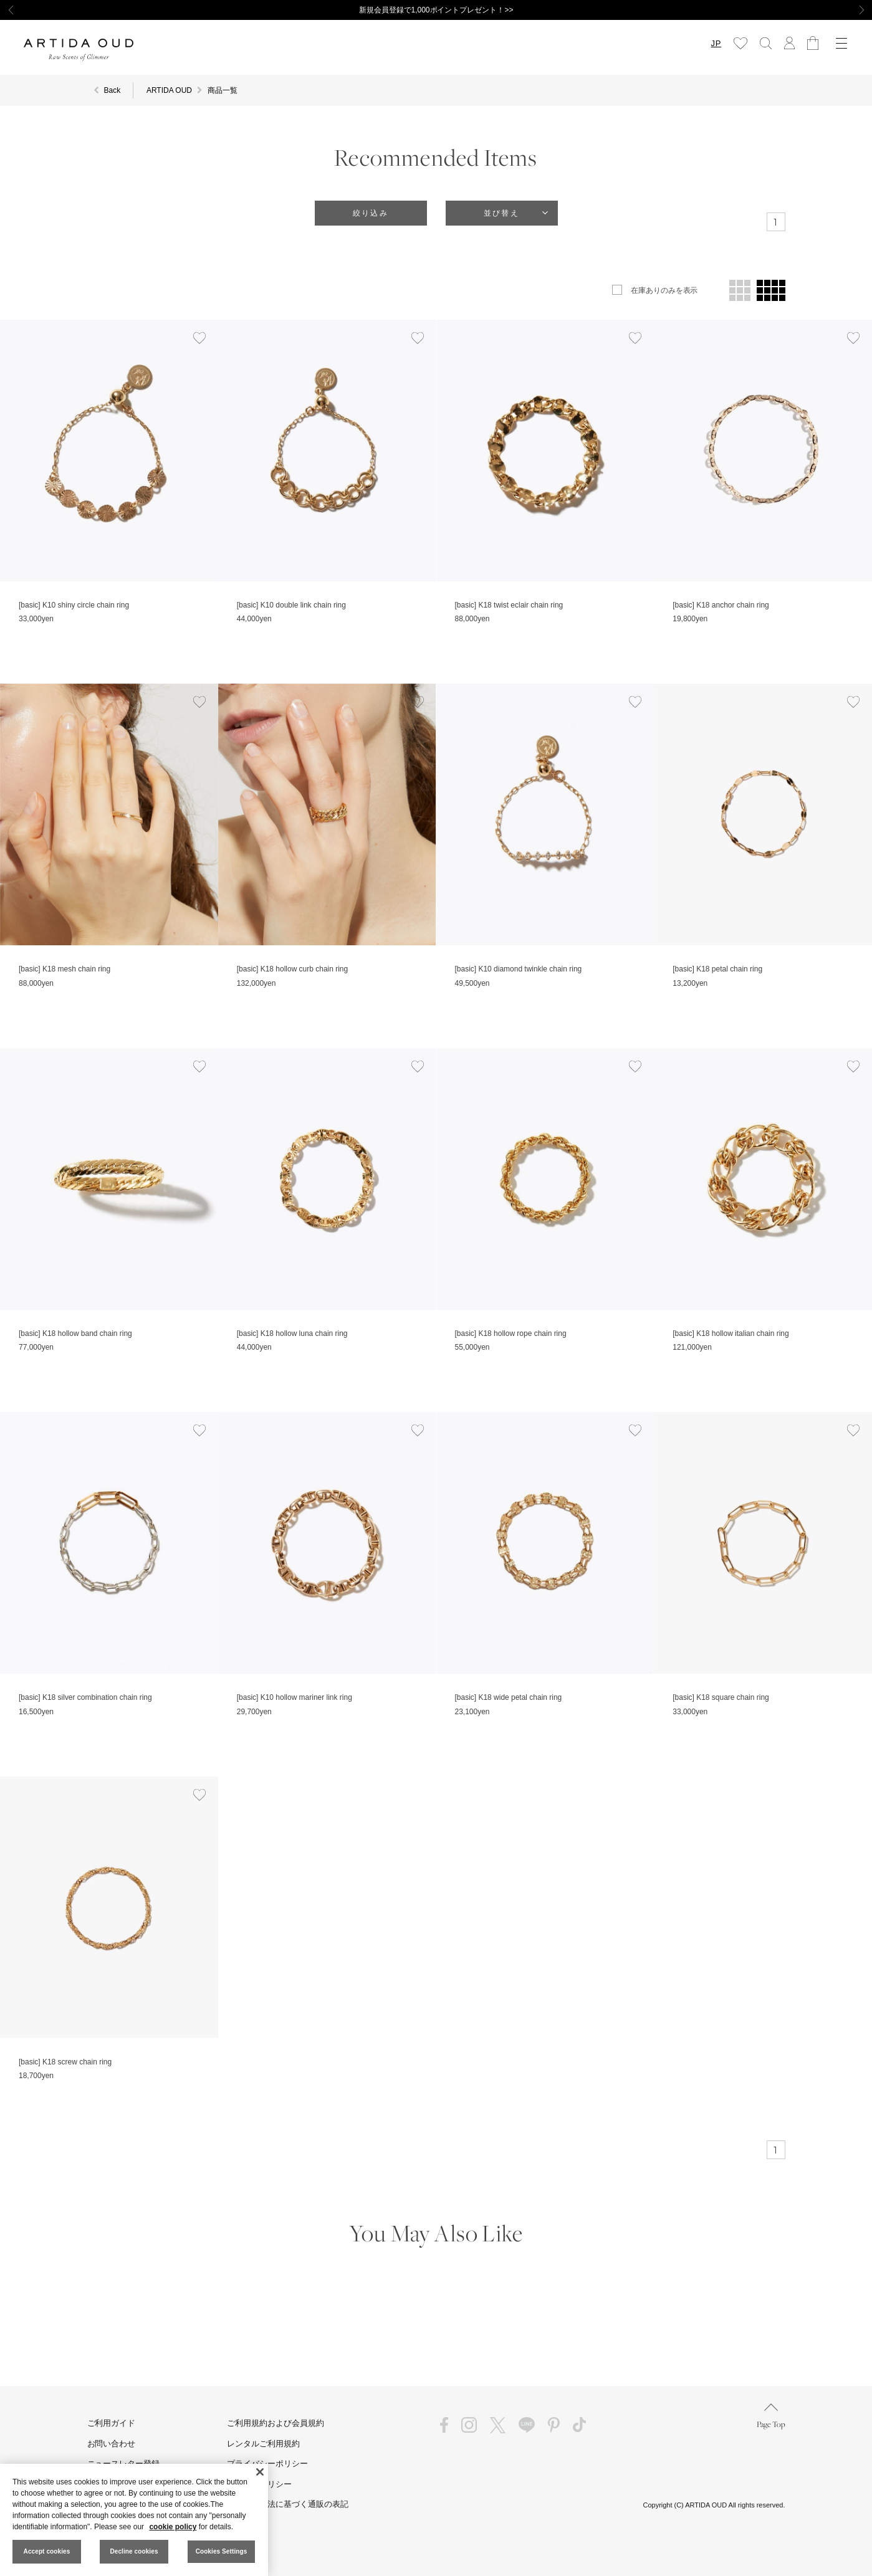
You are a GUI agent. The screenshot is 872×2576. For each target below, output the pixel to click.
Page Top (771, 2416)
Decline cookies (134, 2551)
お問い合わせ (111, 2443)
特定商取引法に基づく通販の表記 (287, 2504)
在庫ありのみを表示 (664, 290)
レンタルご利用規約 (263, 2443)
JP (711, 43)
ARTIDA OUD (169, 90)
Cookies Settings (221, 2551)
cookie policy (172, 2526)
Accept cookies (47, 2551)
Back (112, 90)
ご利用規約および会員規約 (275, 2423)
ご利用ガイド (111, 2423)
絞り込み (371, 213)
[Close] (260, 2472)
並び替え (502, 213)
